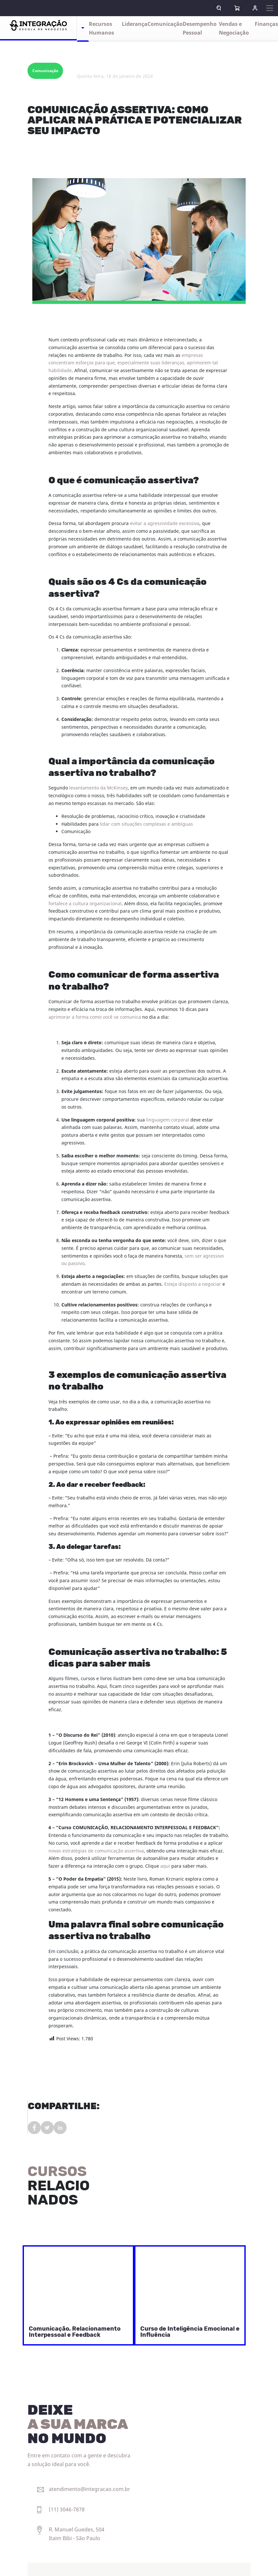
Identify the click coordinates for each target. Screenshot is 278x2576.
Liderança (134, 24)
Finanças (266, 24)
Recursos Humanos (101, 28)
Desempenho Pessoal (200, 28)
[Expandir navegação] (270, 8)
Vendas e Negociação (234, 28)
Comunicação (165, 24)
